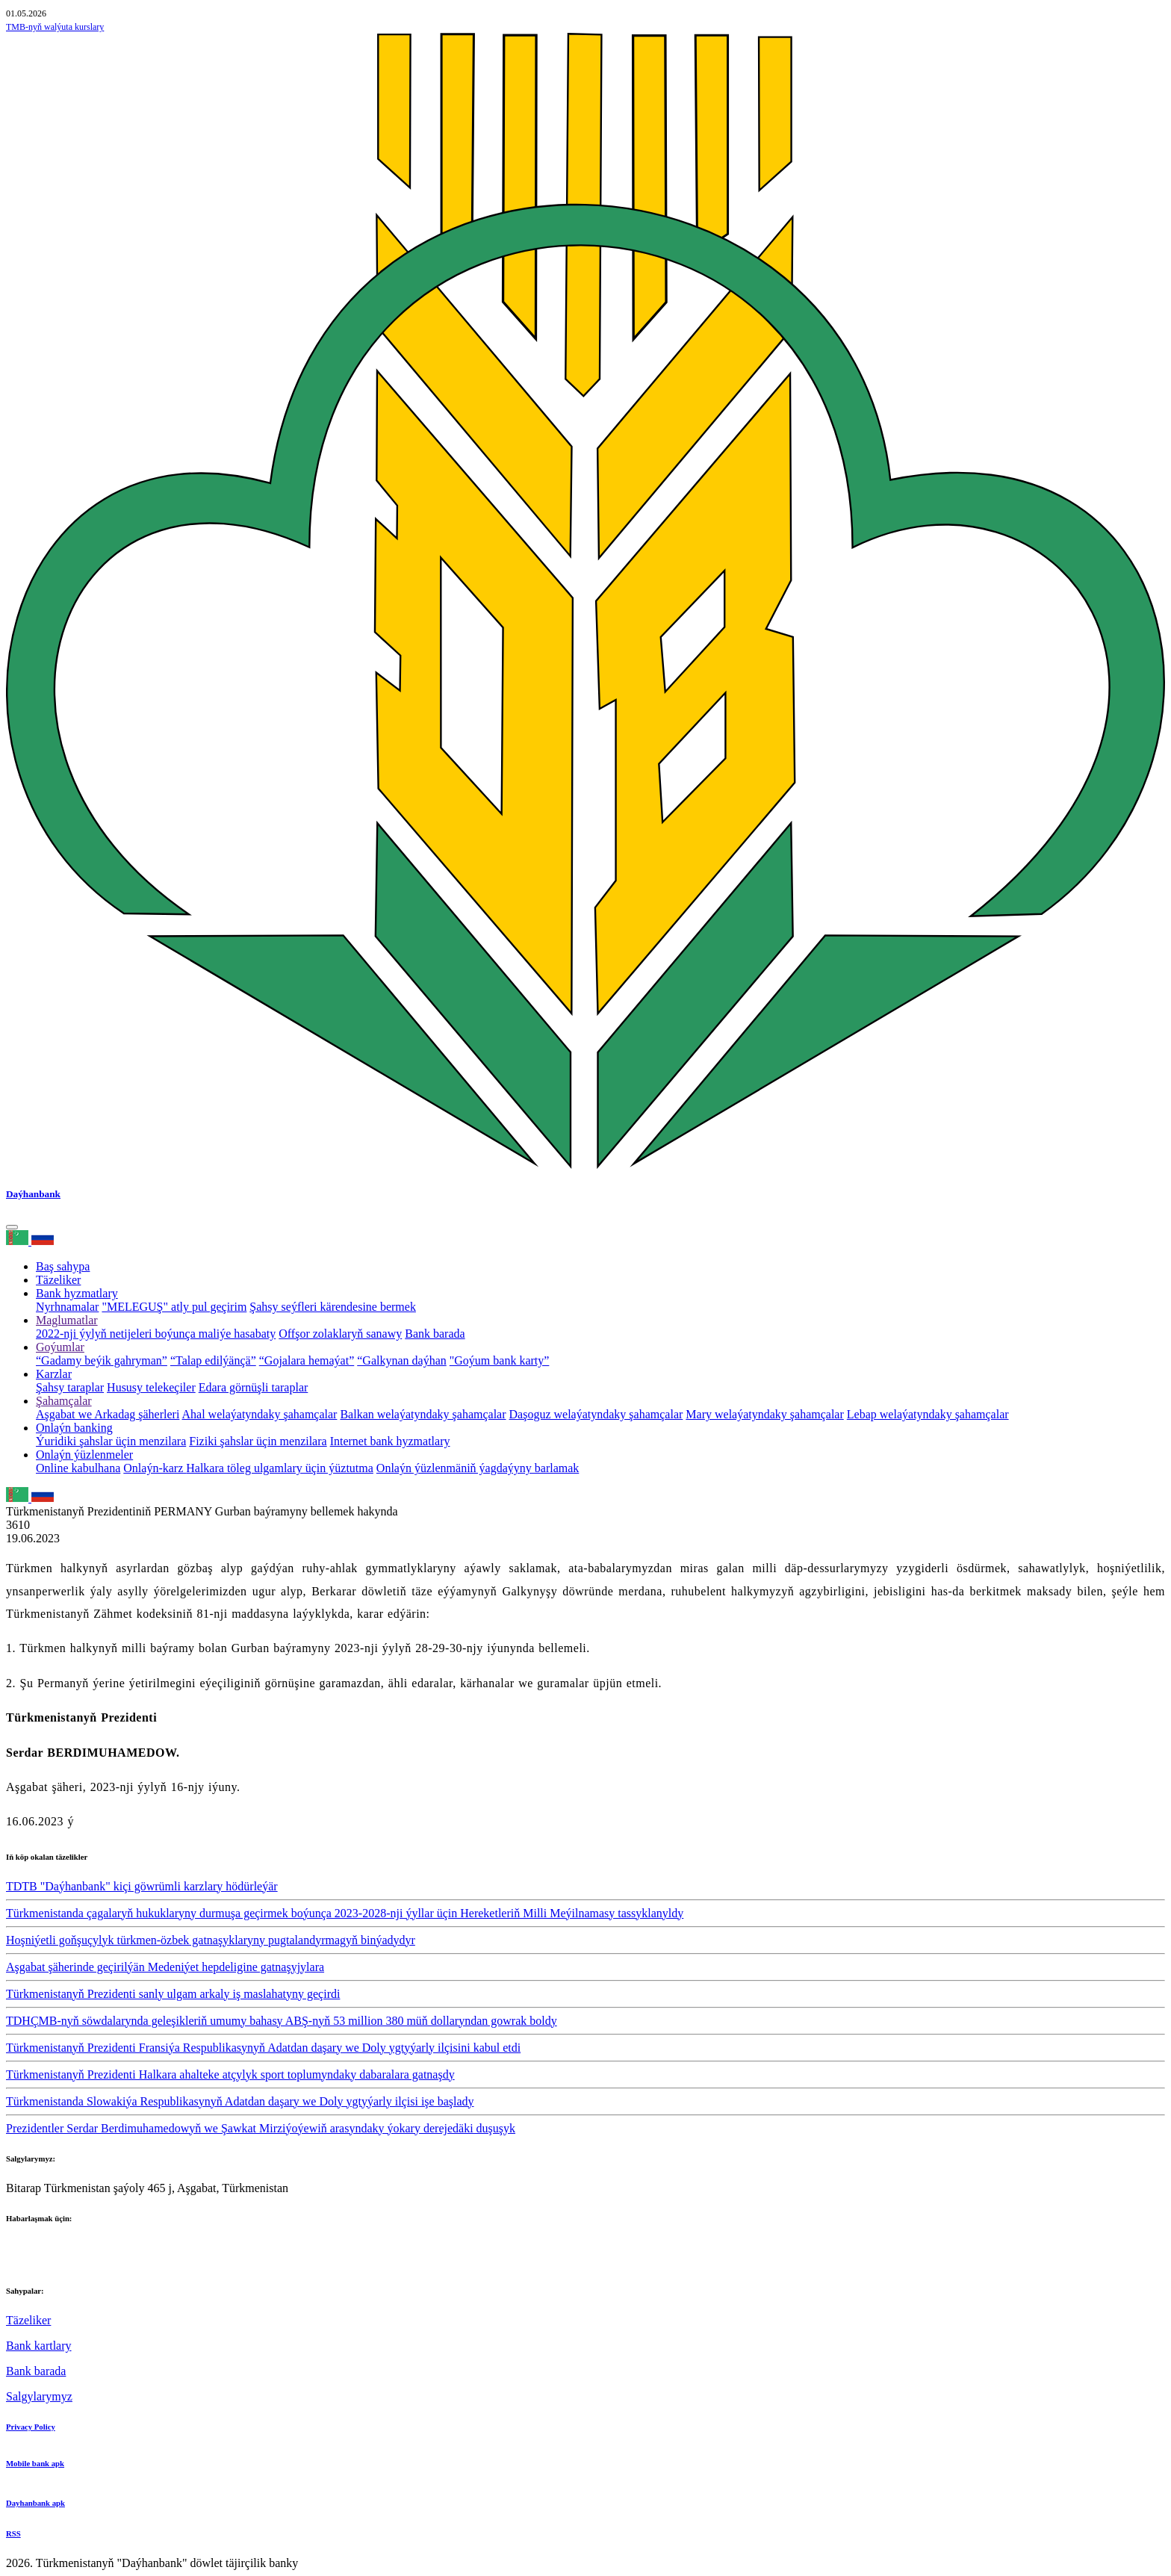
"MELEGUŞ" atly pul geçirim (174, 1306)
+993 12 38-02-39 (49, 2261)
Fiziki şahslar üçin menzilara (257, 1441)
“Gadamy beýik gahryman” (101, 1360)
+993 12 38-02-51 (49, 2247)
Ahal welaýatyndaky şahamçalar (260, 1414)
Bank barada (435, 1333)
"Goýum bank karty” (500, 1360)
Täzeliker (58, 1279)
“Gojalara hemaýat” (306, 1360)
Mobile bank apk (35, 2463)
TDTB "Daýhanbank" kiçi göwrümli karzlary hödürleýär (142, 1886)
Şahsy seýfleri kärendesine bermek (332, 1306)
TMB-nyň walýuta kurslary (55, 27)
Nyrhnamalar (67, 1306)
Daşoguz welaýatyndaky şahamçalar (596, 1414)
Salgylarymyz (39, 2396)
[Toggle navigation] (12, 1227)
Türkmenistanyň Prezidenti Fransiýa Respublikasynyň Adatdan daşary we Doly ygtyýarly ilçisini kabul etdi (263, 2047)
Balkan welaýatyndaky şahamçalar (423, 1414)
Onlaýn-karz (154, 1468)
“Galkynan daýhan (402, 1360)
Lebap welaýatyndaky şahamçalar (928, 1414)
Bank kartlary (39, 2345)
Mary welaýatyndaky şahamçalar (764, 1414)
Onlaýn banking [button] (74, 1427)
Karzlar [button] (54, 1374)
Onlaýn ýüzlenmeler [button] (84, 1454)
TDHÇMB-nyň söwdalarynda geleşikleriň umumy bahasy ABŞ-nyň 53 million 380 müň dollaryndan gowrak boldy (281, 2020)
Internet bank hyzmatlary (390, 1441)
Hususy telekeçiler (151, 1387)
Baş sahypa (63, 1266)
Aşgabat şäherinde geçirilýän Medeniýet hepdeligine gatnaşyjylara (165, 1967)
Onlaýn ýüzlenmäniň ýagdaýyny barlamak (477, 1468)
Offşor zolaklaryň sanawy (340, 1333)
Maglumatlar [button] (67, 1320)
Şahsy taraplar (70, 1387)
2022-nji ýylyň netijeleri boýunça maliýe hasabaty (156, 1333)
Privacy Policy (30, 2426)
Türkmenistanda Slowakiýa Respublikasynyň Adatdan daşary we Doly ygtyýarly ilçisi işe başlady (240, 2101)
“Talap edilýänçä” (213, 1360)
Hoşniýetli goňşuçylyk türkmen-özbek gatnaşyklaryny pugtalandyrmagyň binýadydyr (210, 1940)
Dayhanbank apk (35, 2502)
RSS (13, 2533)
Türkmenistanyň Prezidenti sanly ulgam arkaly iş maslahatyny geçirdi (173, 1993)
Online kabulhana (78, 1468)
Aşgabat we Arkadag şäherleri (107, 1414)
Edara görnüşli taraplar (253, 1387)
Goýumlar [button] (60, 1347)
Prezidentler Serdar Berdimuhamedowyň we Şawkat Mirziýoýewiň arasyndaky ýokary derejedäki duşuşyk (260, 2128)
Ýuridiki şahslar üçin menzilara (111, 1441)
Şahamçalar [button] (64, 1400)
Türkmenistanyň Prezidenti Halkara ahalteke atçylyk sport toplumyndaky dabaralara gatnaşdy (230, 2074)
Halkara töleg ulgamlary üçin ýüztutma (279, 1468)
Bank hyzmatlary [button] (77, 1293)
